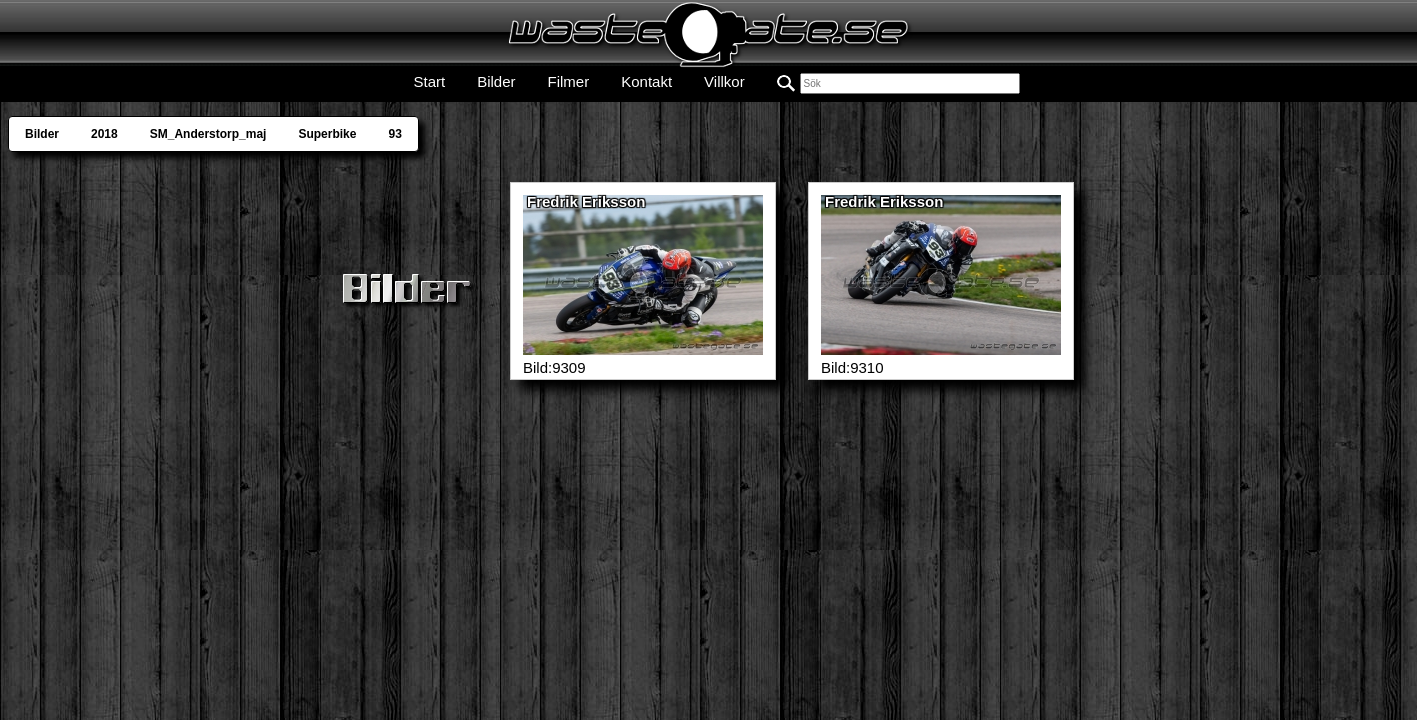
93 (394, 134)
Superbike (327, 134)
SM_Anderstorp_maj (208, 134)
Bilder (496, 81)
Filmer (569, 81)
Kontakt (646, 81)
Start (429, 81)
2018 (104, 134)
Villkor (724, 81)
